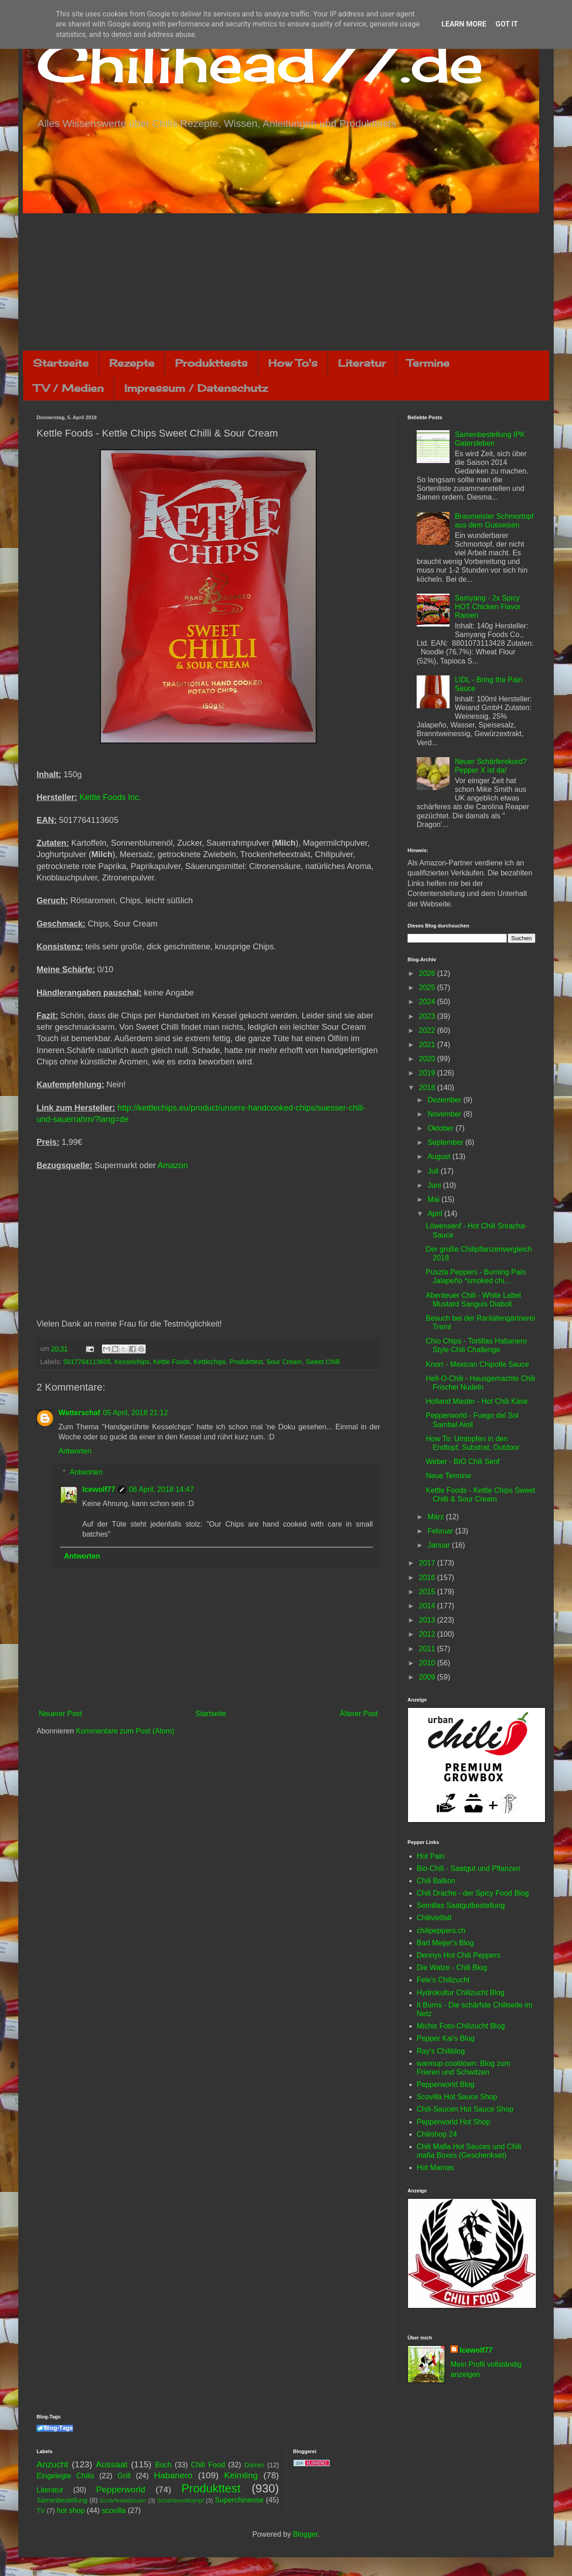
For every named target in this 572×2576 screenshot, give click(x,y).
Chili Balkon (436, 1881)
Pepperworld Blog (445, 2084)
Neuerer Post (60, 1713)
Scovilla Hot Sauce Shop (457, 2097)
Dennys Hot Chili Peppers (458, 1955)
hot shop (71, 2510)
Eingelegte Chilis (65, 2476)
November (445, 1114)
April (436, 1213)
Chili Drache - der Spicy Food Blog (473, 1893)
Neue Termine (448, 1476)
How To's (293, 363)
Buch (163, 2465)
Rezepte (131, 363)
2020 (428, 1059)
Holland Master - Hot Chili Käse (477, 1401)
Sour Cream (284, 1361)
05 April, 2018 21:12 (135, 1413)
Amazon (173, 1165)
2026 (428, 973)
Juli (434, 1171)
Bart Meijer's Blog (445, 1943)
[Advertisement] (286, 282)
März (437, 1517)
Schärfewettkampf (180, 2500)
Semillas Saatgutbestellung (461, 1905)
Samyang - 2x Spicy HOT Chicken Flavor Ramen (488, 606)
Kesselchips (131, 1361)
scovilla (114, 2510)
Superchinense (239, 2500)
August (440, 1156)
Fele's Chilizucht (443, 1980)
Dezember (445, 1100)
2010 (428, 1663)
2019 (428, 1073)
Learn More (463, 24)
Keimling (241, 2475)
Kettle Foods (171, 1361)
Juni (435, 1185)
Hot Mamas (435, 2167)
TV (41, 2510)
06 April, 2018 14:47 (161, 1489)
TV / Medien (68, 388)
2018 (428, 1087)
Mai (434, 1199)
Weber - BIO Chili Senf (463, 1461)
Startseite (61, 363)
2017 (428, 1563)
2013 (428, 1620)
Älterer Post (358, 1713)
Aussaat (111, 2464)
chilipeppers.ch (441, 1930)
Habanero (173, 2475)
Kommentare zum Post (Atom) (125, 1731)
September (447, 1142)
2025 (428, 987)
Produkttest (246, 1361)
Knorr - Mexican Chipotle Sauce (477, 1364)
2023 (428, 1016)
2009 (428, 1677)
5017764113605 (87, 1361)
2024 (428, 1002)
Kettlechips (210, 1361)
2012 (428, 1634)
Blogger (305, 2534)
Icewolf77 (98, 1489)
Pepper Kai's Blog (446, 2038)
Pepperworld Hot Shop (453, 2122)
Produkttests (211, 363)
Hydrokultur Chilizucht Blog (460, 1993)
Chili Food (208, 2465)
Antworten (74, 1451)
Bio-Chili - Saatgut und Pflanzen (468, 1868)
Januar (440, 1545)
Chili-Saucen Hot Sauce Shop (465, 2109)
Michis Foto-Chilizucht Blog (461, 2026)
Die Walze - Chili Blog (452, 1967)
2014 (428, 1606)
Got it (506, 24)
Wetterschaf (79, 1413)
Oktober (441, 1128)
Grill (123, 2476)
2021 (428, 1044)
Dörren (254, 2465)
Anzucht (52, 2464)
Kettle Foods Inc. (110, 797)
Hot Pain (431, 1856)
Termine (428, 363)
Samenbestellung (62, 2500)
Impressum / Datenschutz (196, 388)
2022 (428, 1030)
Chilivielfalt (434, 1918)
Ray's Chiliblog (441, 2051)
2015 (428, 1592)
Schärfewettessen (123, 2500)
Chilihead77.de (260, 62)
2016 (428, 1577)
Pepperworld (120, 2489)
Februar (441, 1531)
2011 (428, 1649)
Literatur (362, 363)
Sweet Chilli (323, 1361)
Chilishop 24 (437, 2134)
